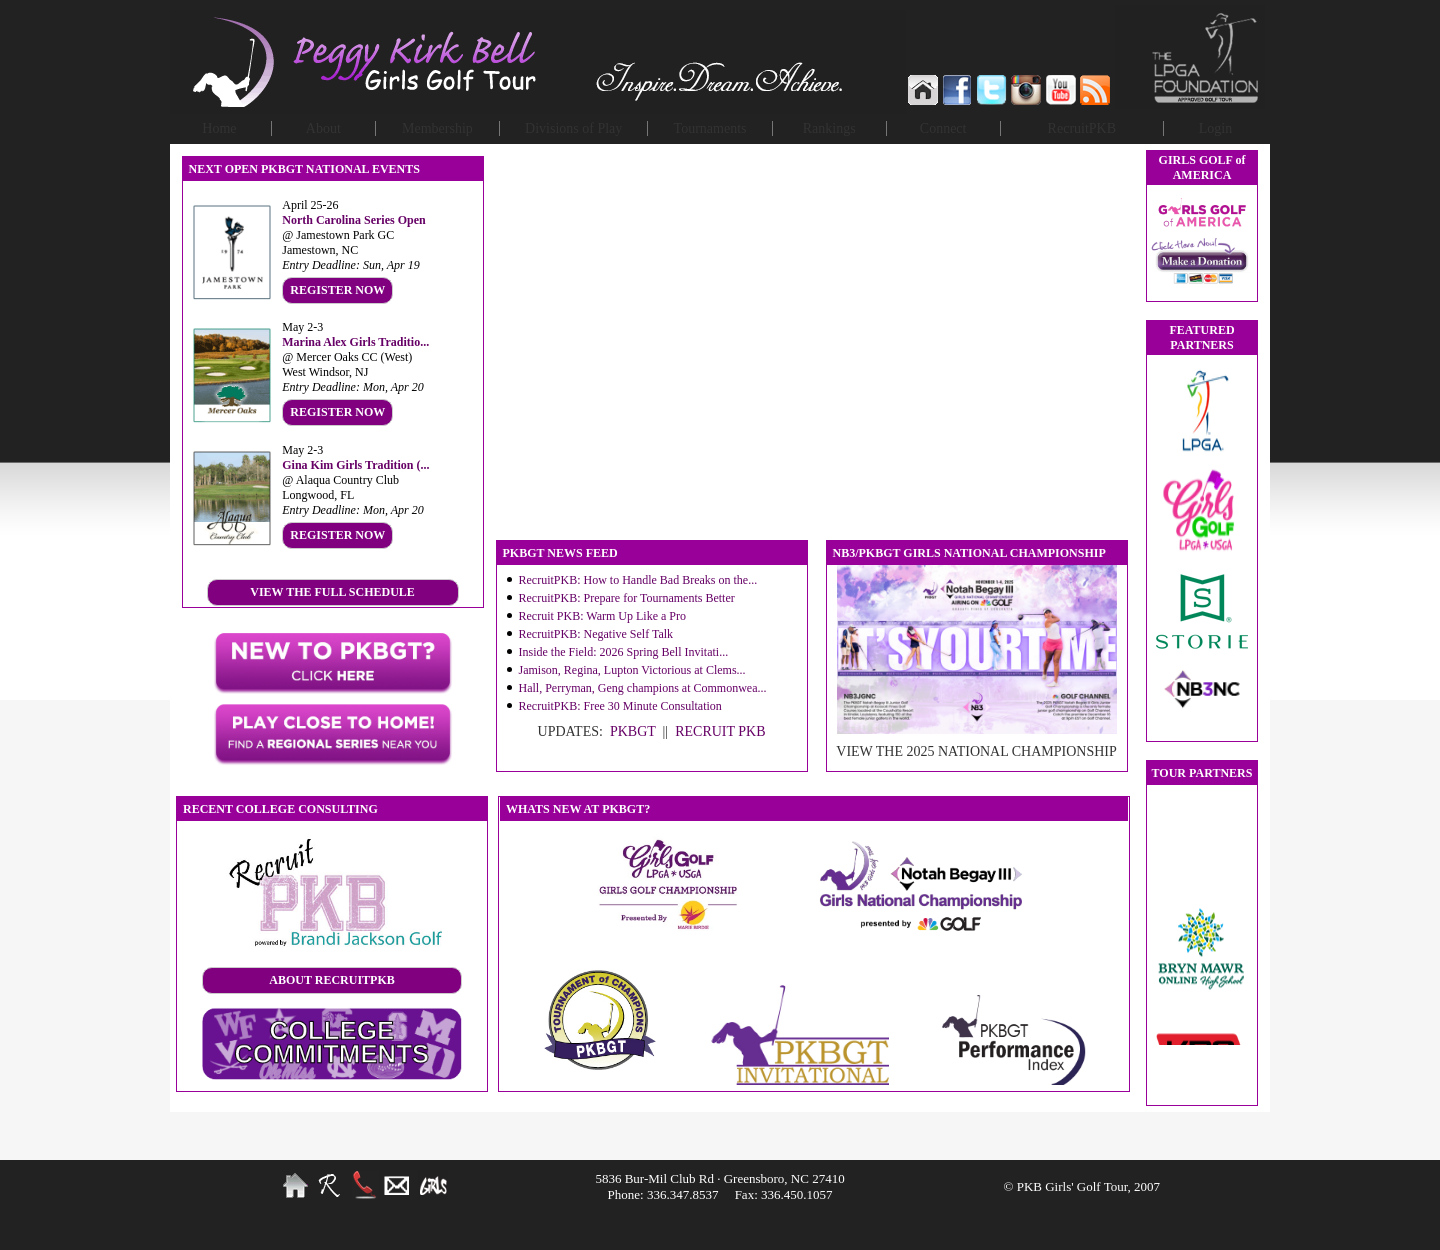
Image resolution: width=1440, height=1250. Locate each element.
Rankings (829, 128)
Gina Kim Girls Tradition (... (355, 465)
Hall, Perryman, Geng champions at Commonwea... (643, 688)
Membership (437, 128)
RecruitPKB (1082, 128)
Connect (943, 128)
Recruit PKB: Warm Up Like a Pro (602, 616)
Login (1215, 128)
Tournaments (710, 128)
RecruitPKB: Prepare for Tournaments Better (627, 598)
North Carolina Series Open (353, 220)
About (323, 128)
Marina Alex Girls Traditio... (355, 342)
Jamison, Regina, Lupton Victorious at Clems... (632, 670)
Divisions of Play (573, 128)
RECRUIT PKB (720, 731)
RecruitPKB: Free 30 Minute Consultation (620, 706)
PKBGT (633, 731)
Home (219, 128)
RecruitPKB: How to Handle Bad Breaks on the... (638, 580)
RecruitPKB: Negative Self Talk (596, 634)
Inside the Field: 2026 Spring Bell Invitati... (624, 652)
